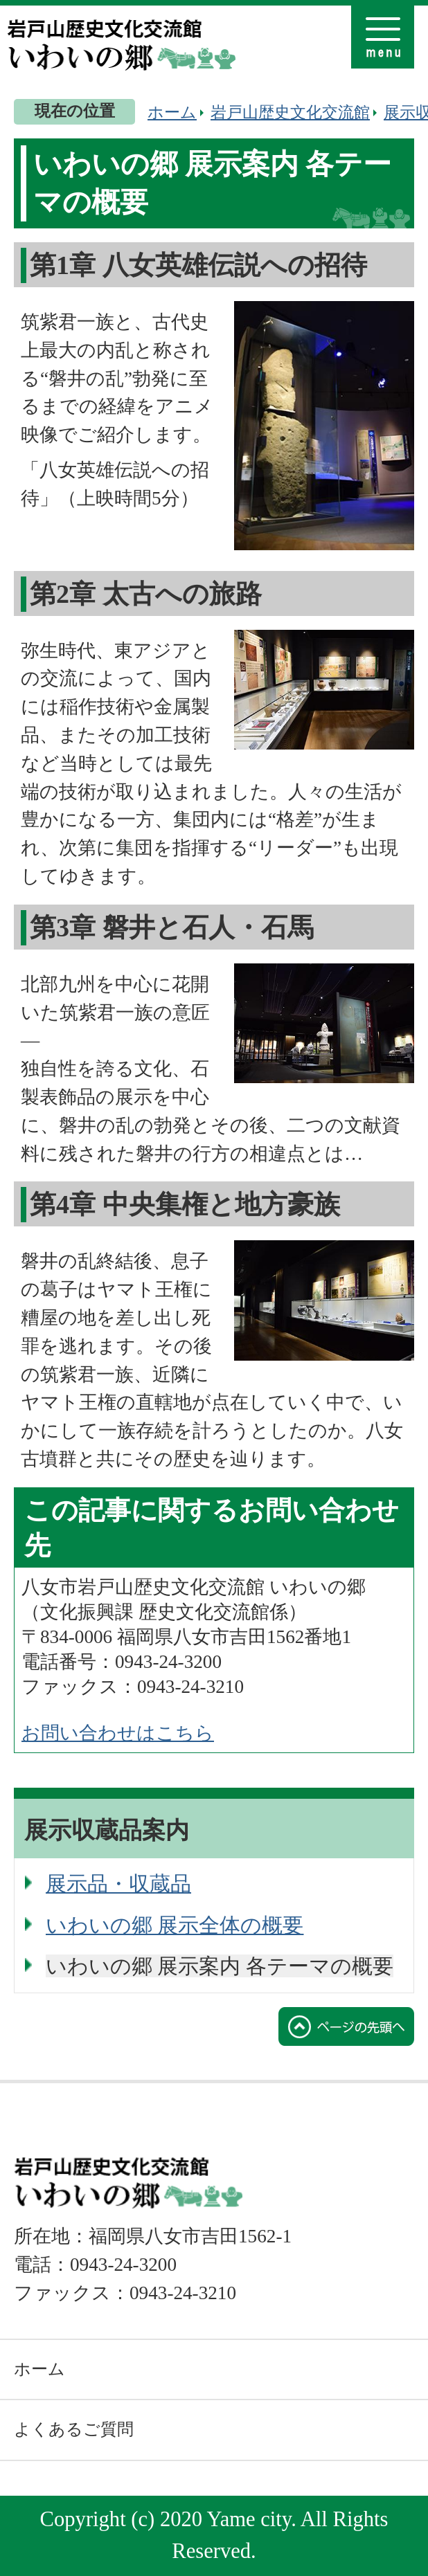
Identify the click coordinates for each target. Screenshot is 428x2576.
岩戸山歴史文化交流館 (290, 112)
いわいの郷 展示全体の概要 (174, 1925)
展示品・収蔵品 (118, 1883)
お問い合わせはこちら (117, 1733)
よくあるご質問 (74, 2429)
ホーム (172, 112)
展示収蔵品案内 (106, 1830)
